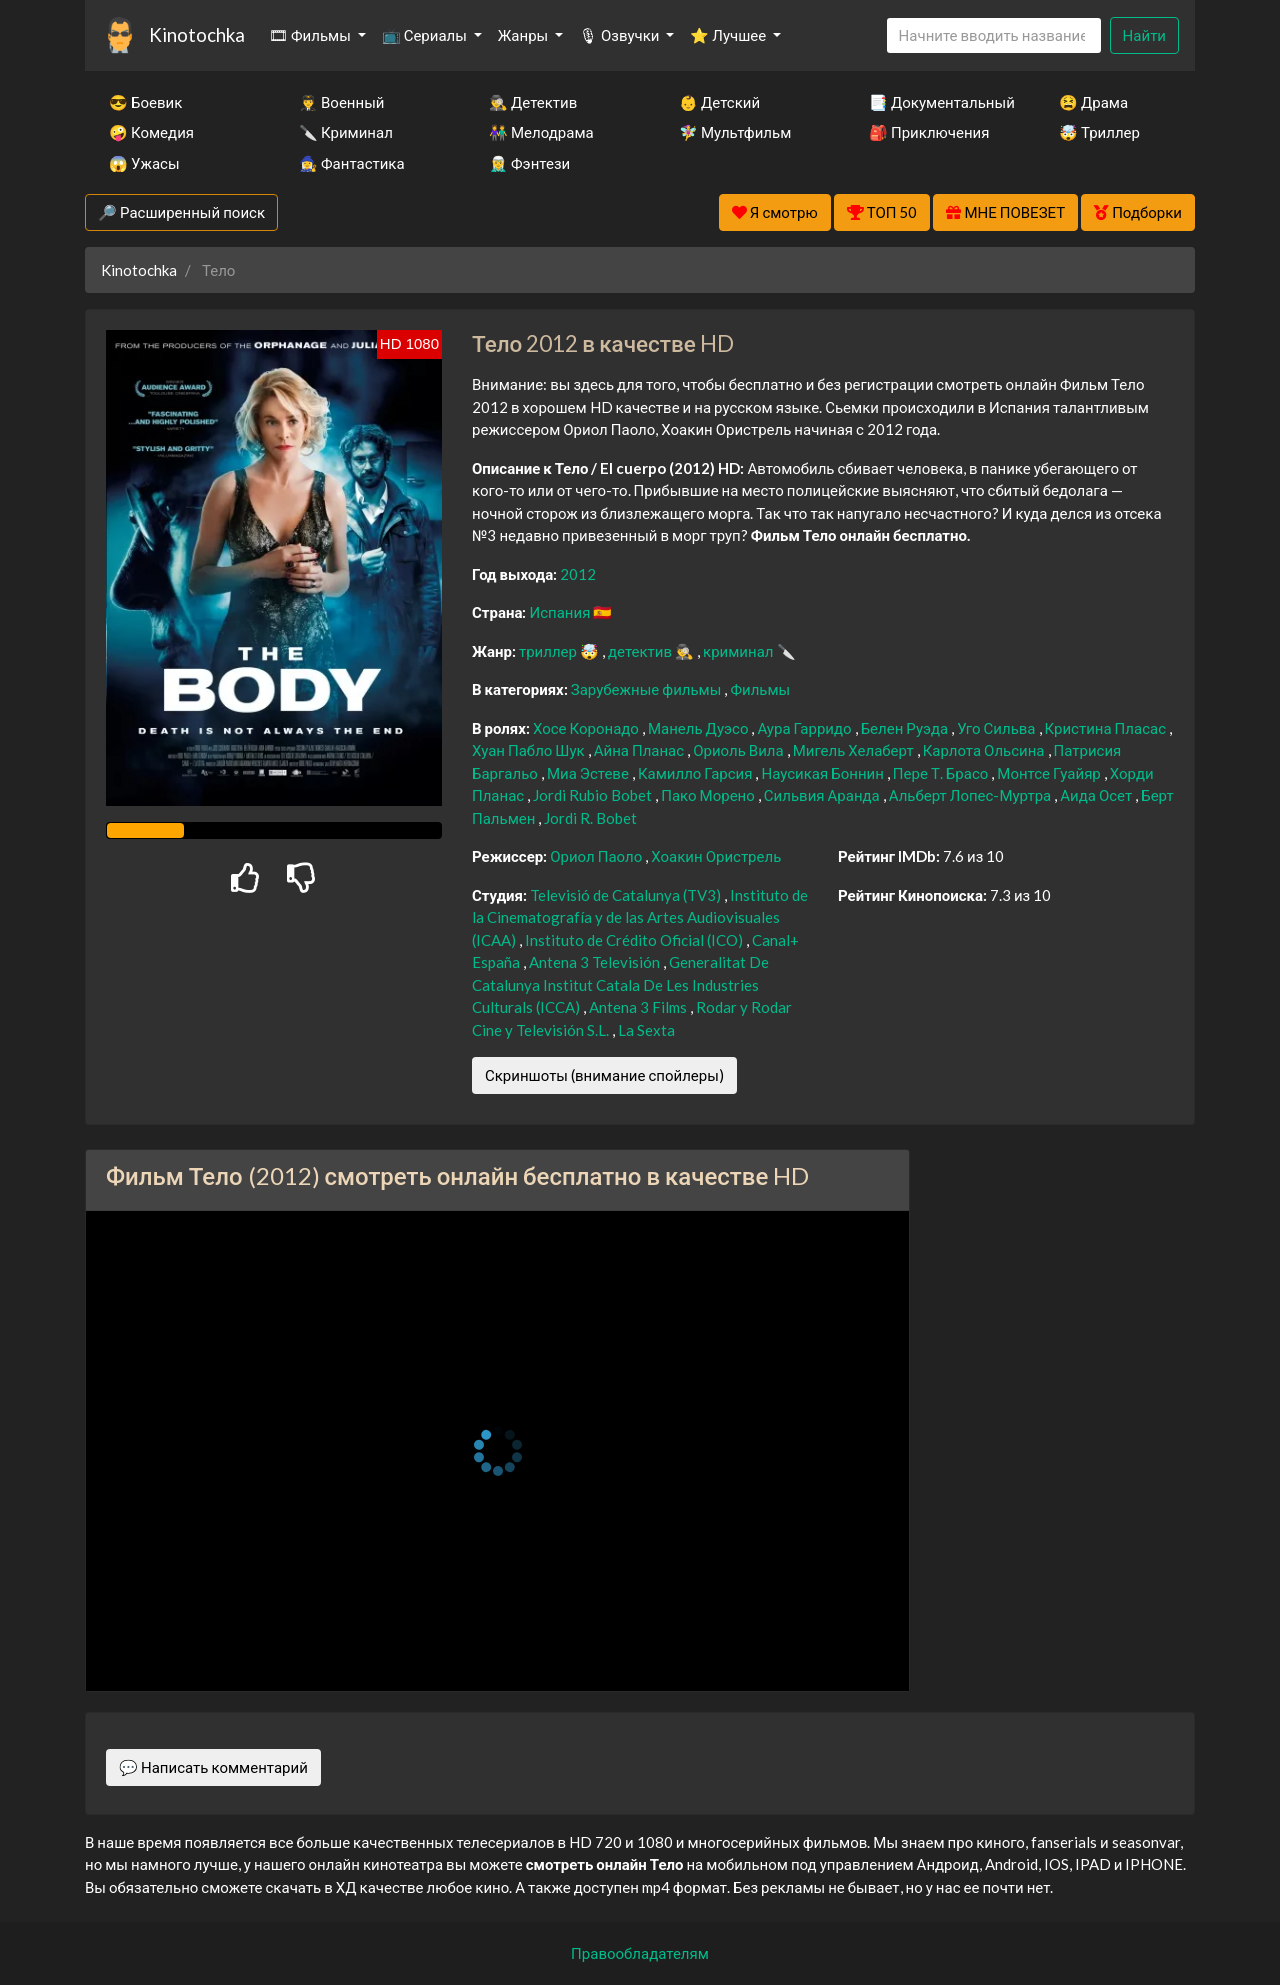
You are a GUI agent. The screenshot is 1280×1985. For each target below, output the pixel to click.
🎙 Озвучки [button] (620, 35)
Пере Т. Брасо (942, 773)
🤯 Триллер (1099, 132)
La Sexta (646, 1030)
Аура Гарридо (805, 728)
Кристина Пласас (1107, 728)
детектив (641, 651)
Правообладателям (640, 1953)
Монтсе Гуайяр (1050, 773)
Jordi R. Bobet (590, 818)
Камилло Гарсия (697, 773)
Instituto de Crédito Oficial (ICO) (635, 940)
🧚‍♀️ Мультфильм (735, 132)
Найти (1144, 35)
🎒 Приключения (929, 132)
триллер (549, 651)
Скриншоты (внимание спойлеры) (604, 1075)
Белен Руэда (906, 728)
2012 (578, 574)
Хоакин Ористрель (716, 856)
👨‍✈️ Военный (341, 102)
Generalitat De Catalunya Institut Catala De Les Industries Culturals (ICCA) (620, 984)
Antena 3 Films (639, 1007)
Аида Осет (1097, 795)
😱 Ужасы (144, 163)
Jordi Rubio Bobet (594, 795)
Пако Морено (709, 795)
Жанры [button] (525, 35)
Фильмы (760, 689)
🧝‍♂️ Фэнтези (529, 163)
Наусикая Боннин (823, 773)
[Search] (994, 35)
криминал (739, 651)
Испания (561, 612)
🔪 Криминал (346, 132)
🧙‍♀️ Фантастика (352, 163)
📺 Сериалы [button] (426, 35)
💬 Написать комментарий (213, 1767)
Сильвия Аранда (823, 795)
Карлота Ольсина (985, 750)
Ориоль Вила (740, 750)
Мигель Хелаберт (855, 750)
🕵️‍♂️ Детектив (533, 102)
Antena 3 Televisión (596, 962)
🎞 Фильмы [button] (311, 35)
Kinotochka (197, 34)
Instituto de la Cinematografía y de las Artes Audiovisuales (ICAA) (640, 917)
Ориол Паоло (597, 856)
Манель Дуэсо (700, 728)
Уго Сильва (997, 728)
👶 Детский (719, 102)
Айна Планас (640, 750)
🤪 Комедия (151, 132)
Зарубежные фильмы (648, 689)
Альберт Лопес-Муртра (972, 795)
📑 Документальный (937, 102)
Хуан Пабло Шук (530, 750)
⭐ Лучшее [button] (729, 35)
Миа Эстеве (589, 773)
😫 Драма (1093, 102)
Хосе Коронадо (587, 728)
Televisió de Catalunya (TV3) (627, 895)
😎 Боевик (145, 102)
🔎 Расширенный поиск (181, 212)
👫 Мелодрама (541, 132)
